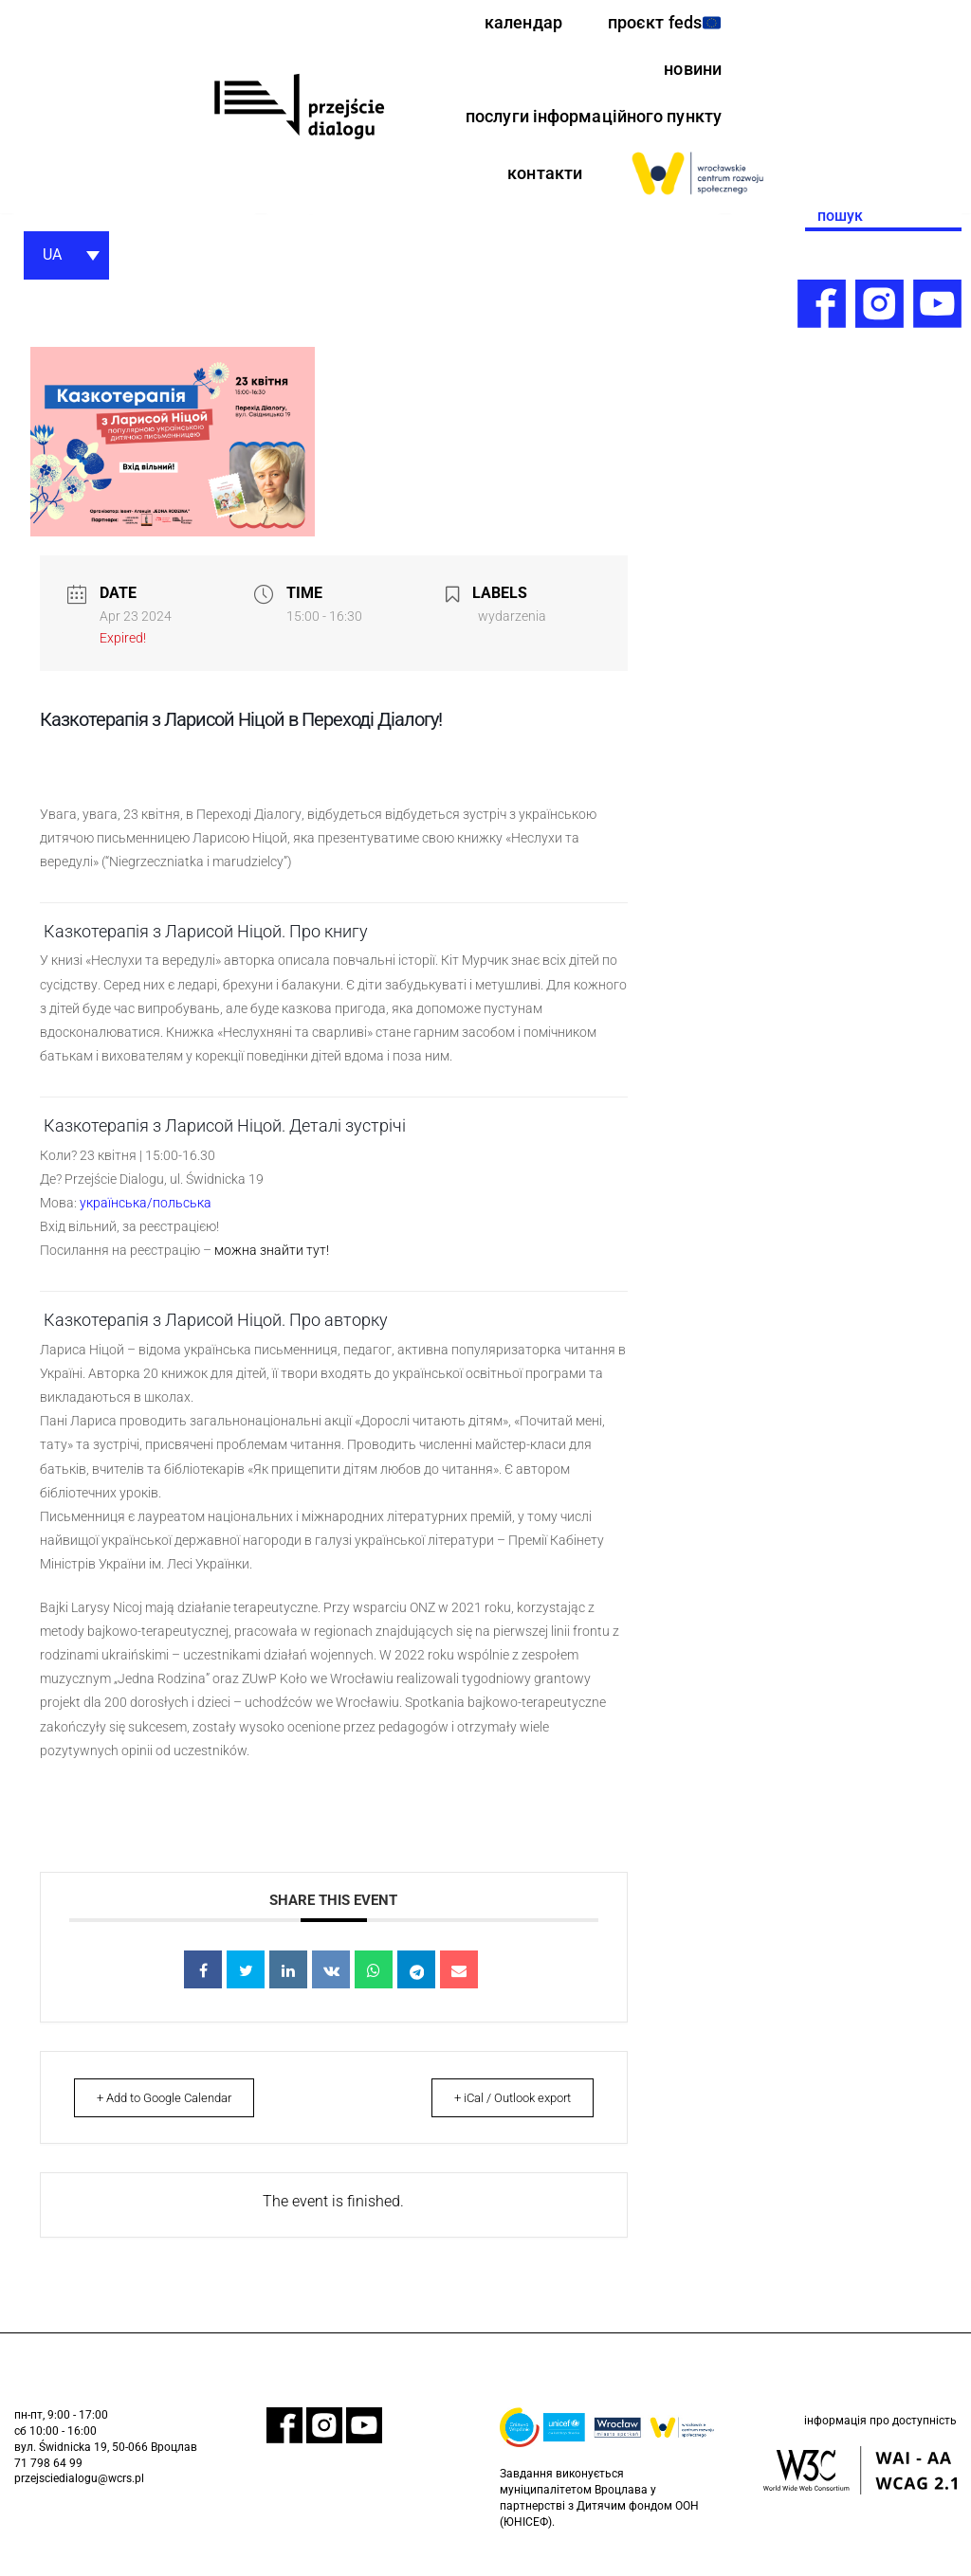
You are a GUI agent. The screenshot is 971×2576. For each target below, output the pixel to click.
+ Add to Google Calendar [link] (174, 2116)
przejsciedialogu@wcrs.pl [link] (79, 2498)
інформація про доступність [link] (880, 2441)
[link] (299, 111)
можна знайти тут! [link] (271, 1266)
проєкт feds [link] (658, 23)
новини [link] (690, 74)
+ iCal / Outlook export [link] (502, 2116)
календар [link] (507, 23)
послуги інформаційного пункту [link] (581, 123)
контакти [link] (541, 182)
